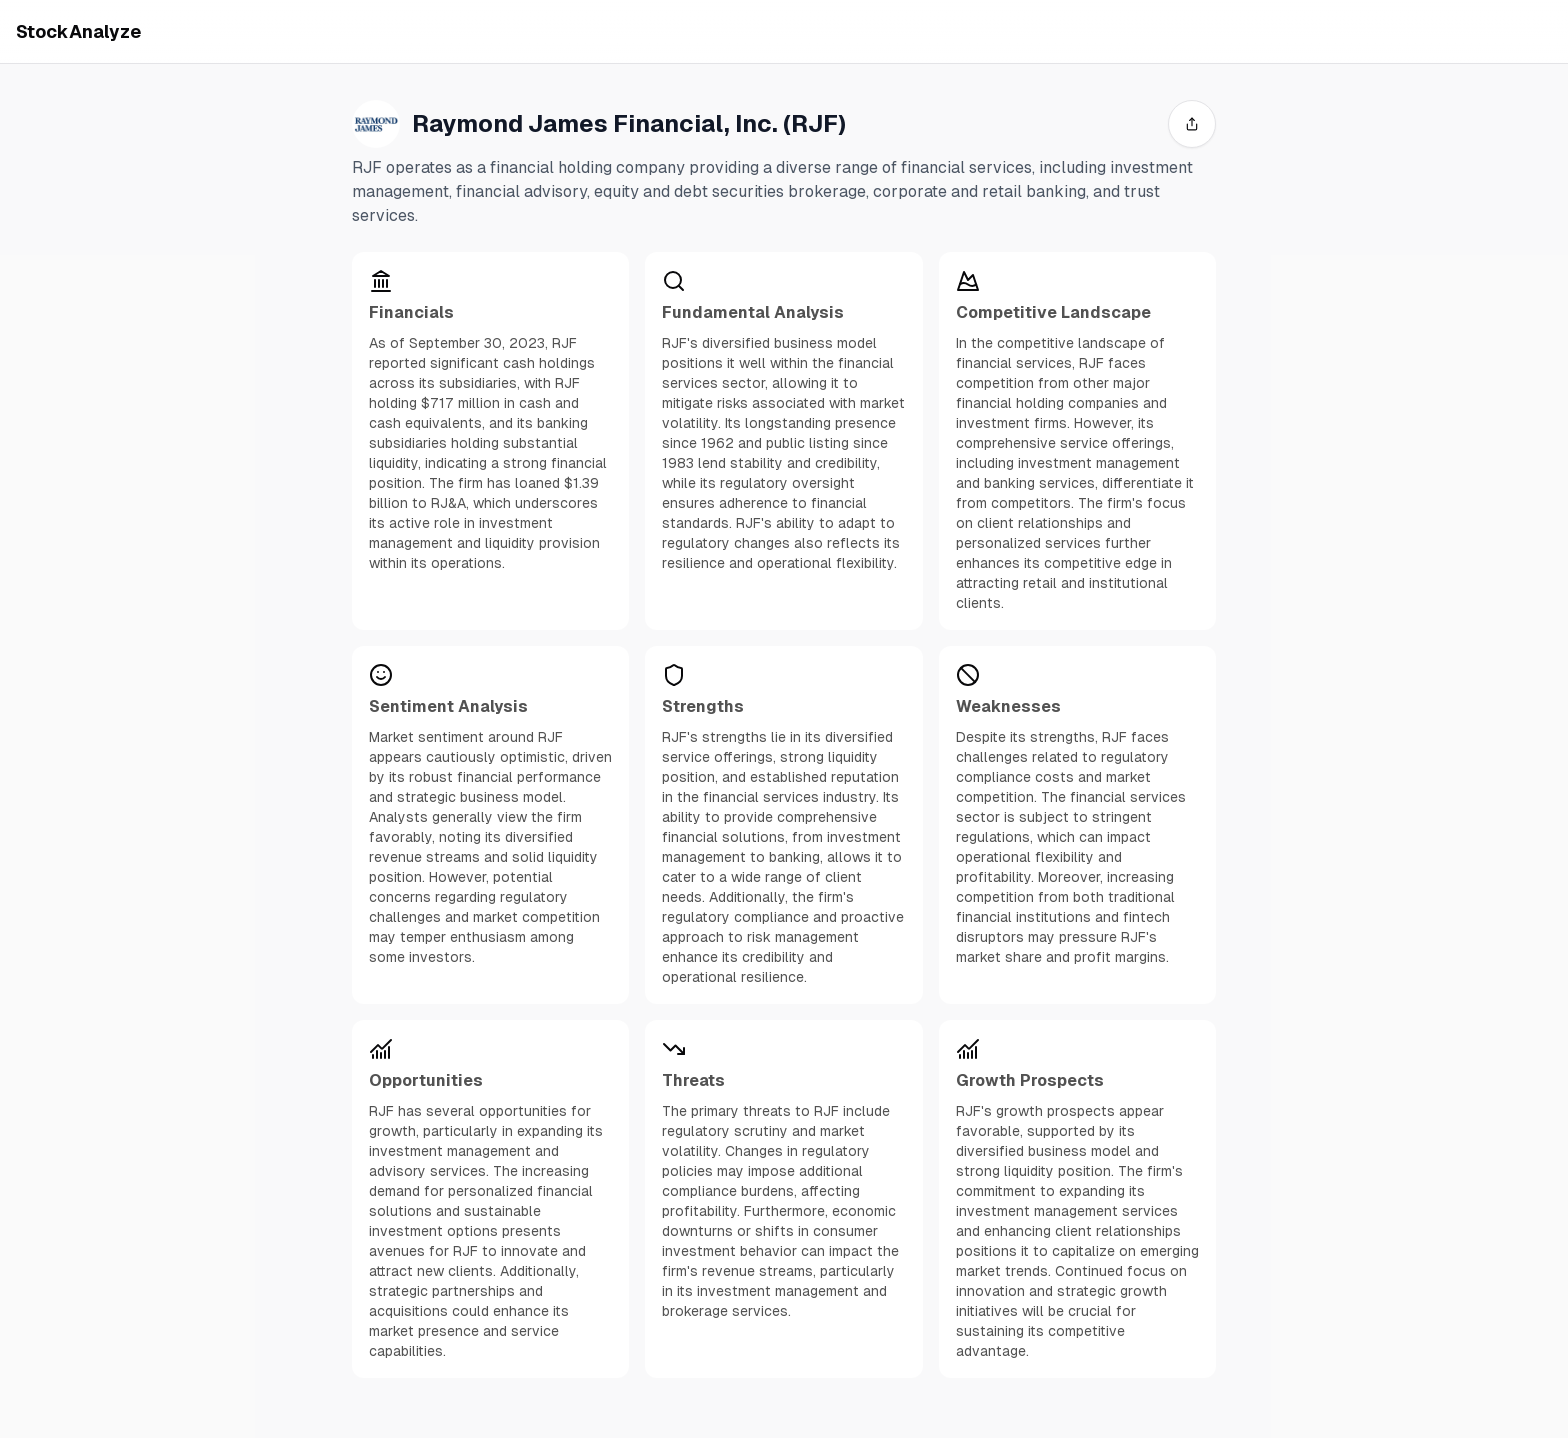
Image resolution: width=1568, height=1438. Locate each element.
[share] (1192, 124)
